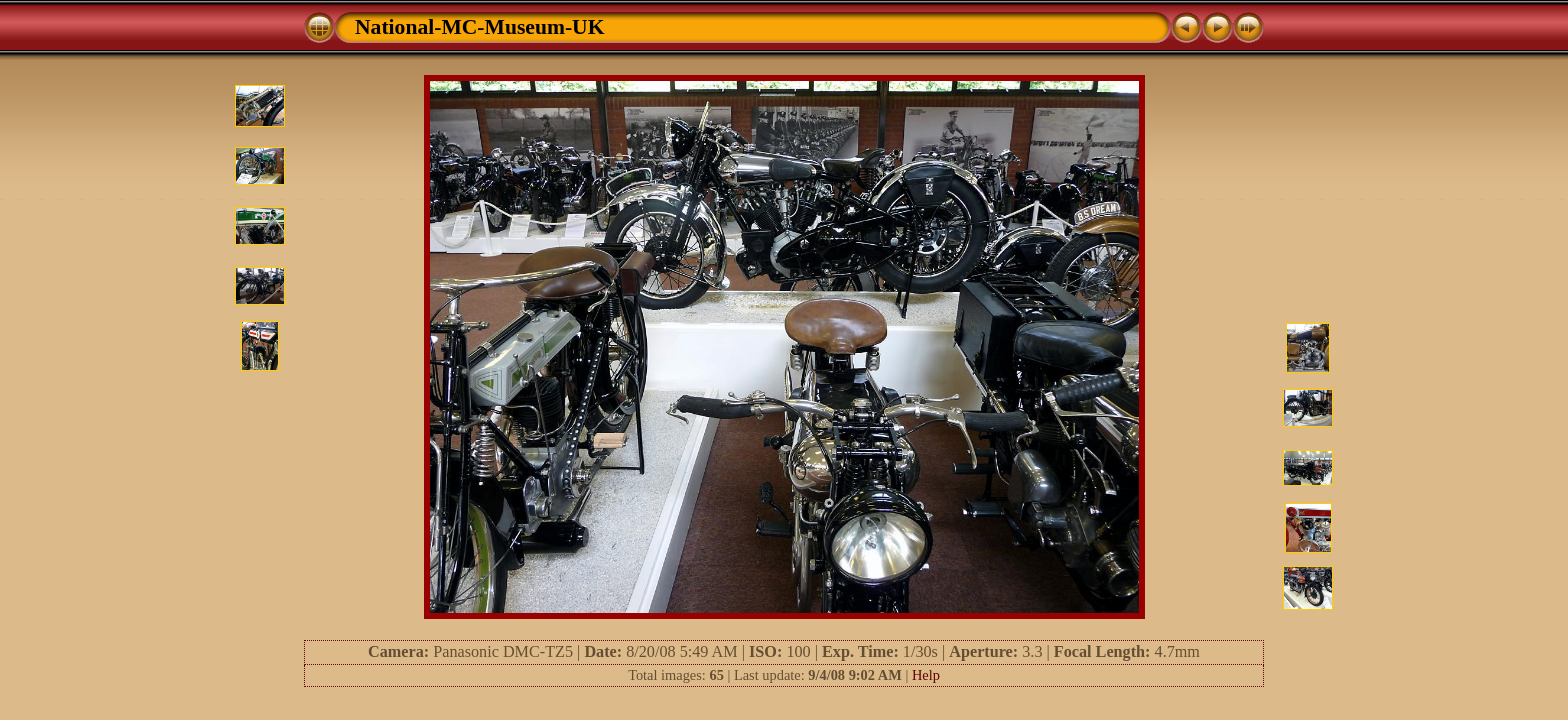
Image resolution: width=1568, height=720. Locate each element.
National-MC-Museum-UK (480, 27)
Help (926, 675)
